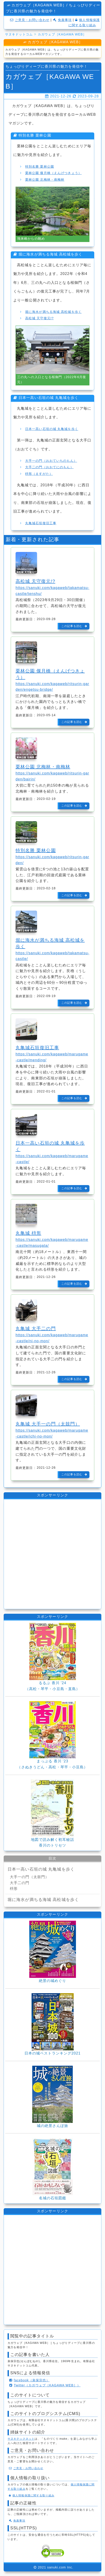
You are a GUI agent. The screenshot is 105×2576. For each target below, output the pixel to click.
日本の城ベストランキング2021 (52, 2053)
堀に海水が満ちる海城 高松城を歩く (53, 312)
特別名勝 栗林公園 (39, 166)
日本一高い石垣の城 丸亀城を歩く (51, 429)
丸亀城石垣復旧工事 (40, 523)
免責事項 (62, 20)
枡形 (14, 1888)
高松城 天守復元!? (39, 318)
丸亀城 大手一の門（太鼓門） (48, 1423)
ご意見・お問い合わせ (29, 20)
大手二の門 (20, 1883)
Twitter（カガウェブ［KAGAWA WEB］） (45, 2385)
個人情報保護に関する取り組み (31, 2495)
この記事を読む (71, 626)
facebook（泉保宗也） (29, 2380)
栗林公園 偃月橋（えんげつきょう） (53, 173)
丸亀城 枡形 (28, 1233)
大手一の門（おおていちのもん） (51, 460)
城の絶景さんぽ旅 (52, 2126)
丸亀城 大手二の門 (36, 1328)
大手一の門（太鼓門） (29, 1877)
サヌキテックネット (21, 2438)
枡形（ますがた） (39, 474)
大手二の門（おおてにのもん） (49, 467)
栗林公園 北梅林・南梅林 (44, 179)
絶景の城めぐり (52, 1981)
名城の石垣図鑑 (52, 2198)
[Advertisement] (52, 1554)
